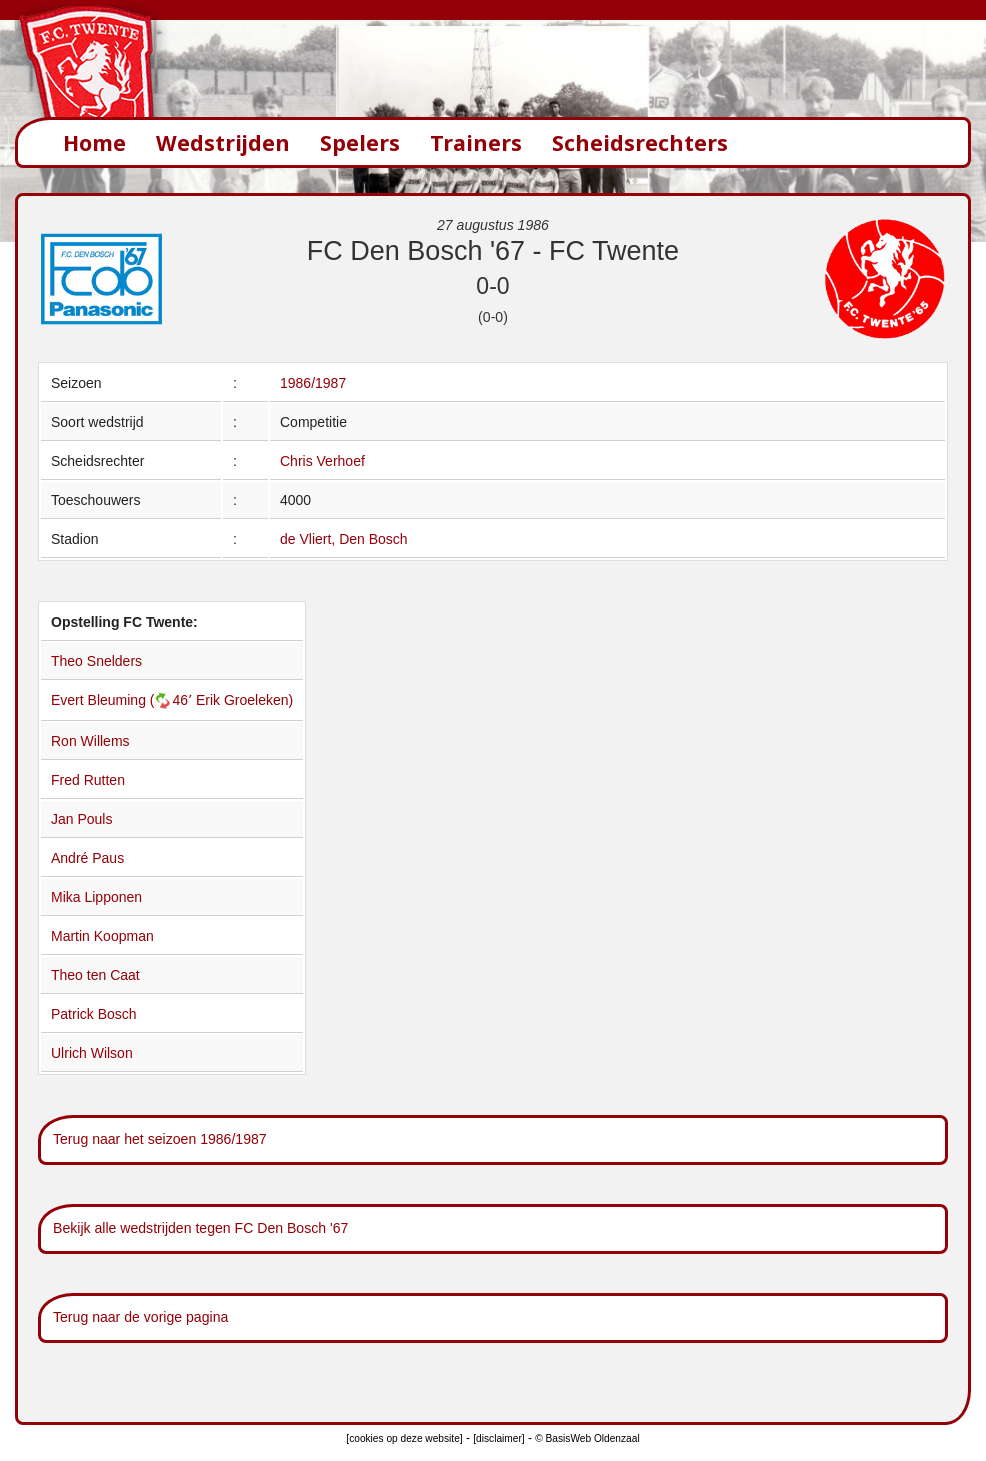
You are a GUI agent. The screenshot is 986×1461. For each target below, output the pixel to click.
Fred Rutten (88, 780)
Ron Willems (90, 741)
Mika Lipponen (96, 897)
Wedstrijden (223, 142)
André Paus (87, 858)
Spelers (360, 142)
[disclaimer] (498, 1438)
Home (94, 142)
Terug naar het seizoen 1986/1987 (160, 1139)
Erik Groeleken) (244, 700)
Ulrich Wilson (92, 1053)
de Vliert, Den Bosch (344, 539)
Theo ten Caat (95, 975)
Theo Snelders (96, 661)
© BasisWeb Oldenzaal (587, 1438)
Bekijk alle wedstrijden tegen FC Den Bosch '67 (200, 1228)
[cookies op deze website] (404, 1438)
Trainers (476, 142)
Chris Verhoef (322, 461)
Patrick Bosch (94, 1014)
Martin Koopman (102, 936)
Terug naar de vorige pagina (140, 1317)
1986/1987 (313, 383)
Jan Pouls (81, 819)
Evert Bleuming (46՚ (123, 700)
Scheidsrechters (640, 142)
